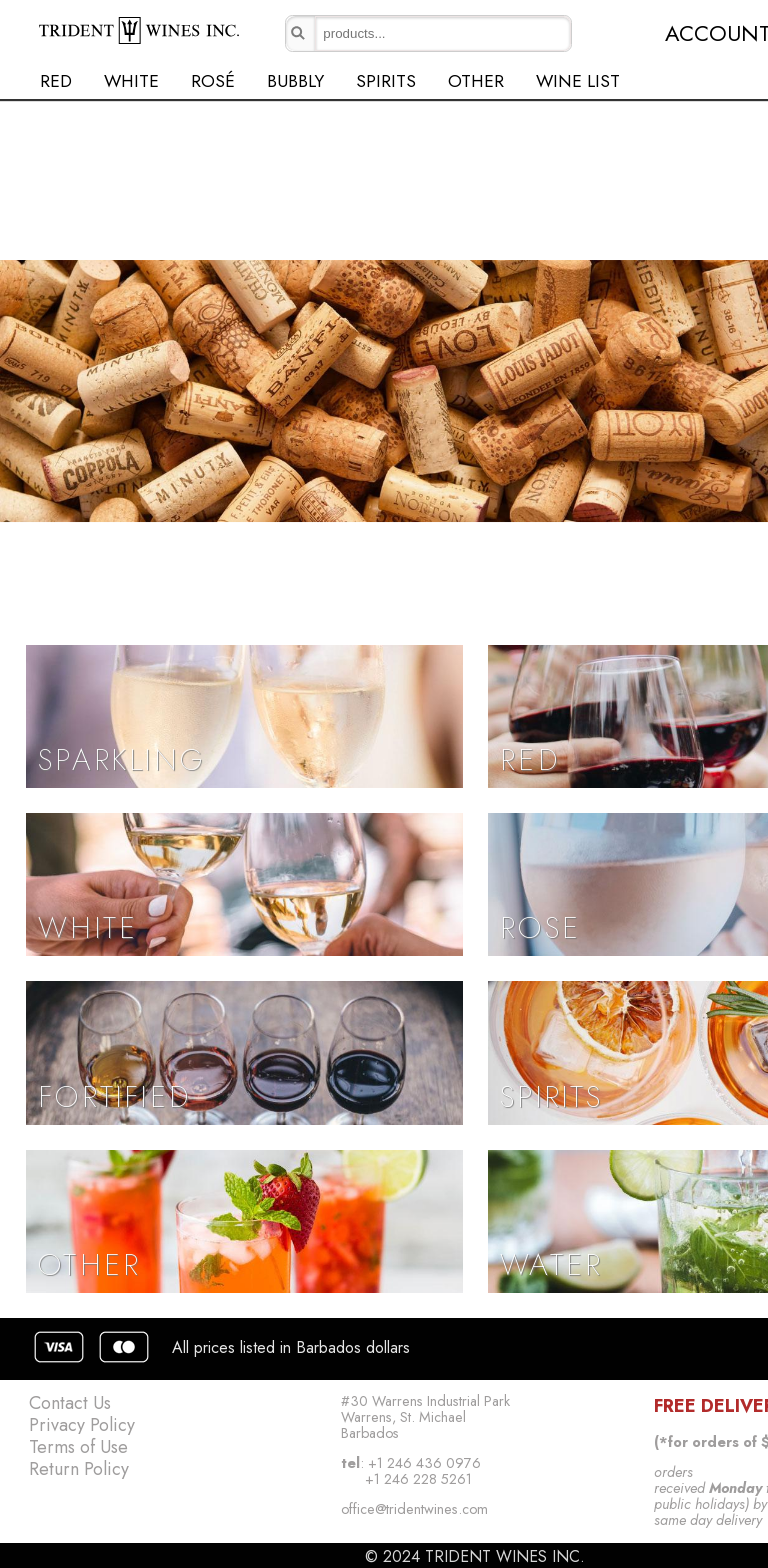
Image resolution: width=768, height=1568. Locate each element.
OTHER (476, 81)
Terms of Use (78, 1447)
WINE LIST (578, 81)
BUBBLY (295, 81)
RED (56, 81)
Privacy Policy (82, 1425)
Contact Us (70, 1403)
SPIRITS (386, 81)
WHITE (131, 81)
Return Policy (79, 1469)
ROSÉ (213, 81)
